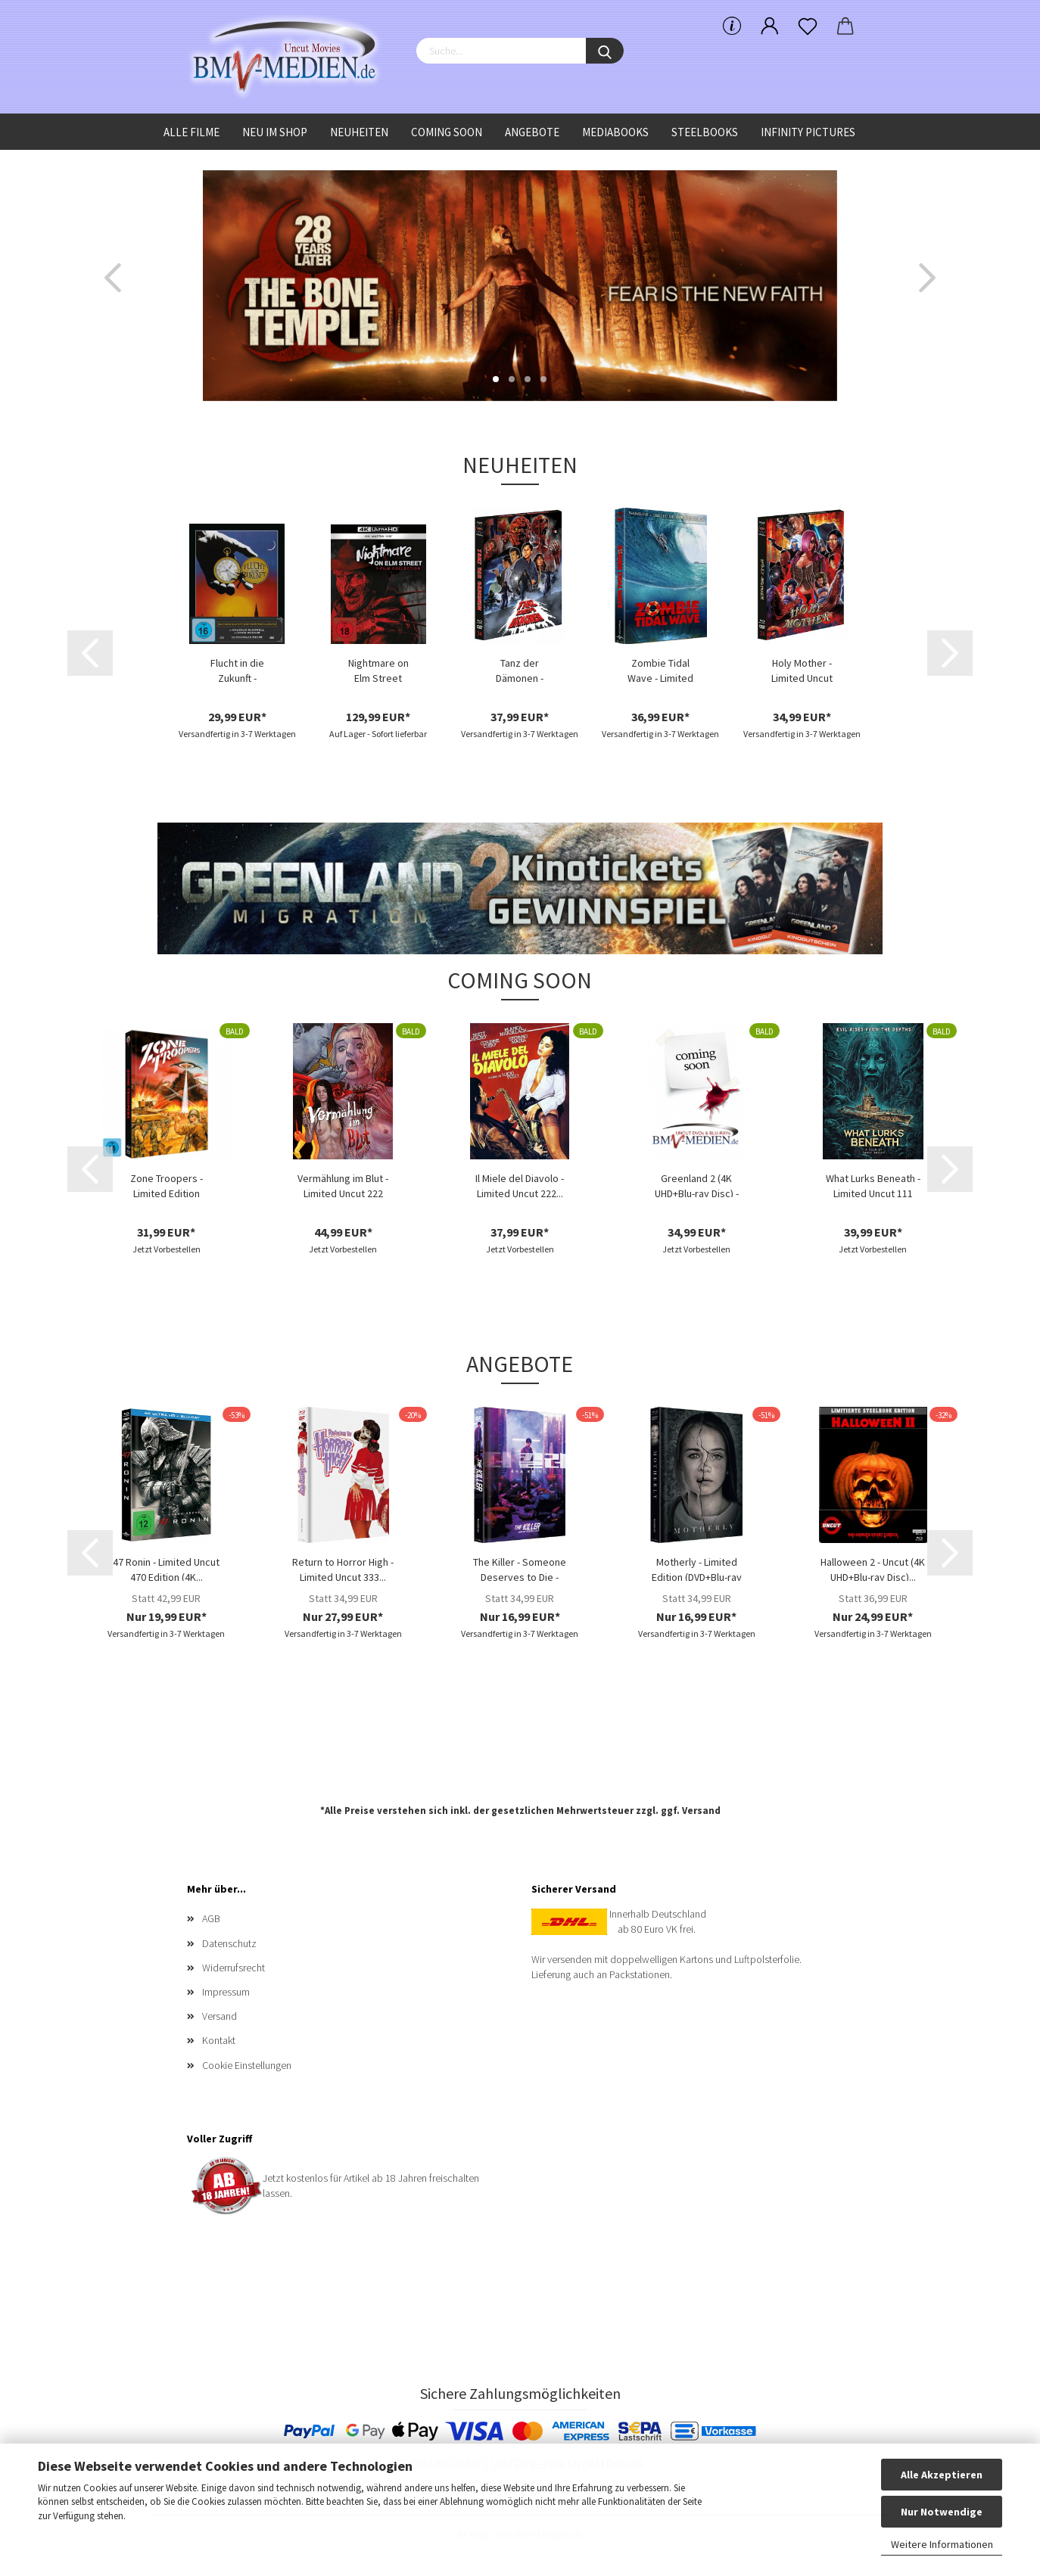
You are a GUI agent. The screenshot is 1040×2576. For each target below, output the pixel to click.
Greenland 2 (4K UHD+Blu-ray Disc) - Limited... (697, 1184)
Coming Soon (446, 132)
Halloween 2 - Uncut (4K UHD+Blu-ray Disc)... (872, 1568)
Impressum (226, 1992)
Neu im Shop (274, 132)
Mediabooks (615, 132)
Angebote (532, 132)
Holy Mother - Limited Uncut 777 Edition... (802, 669)
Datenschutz (229, 1943)
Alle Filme (191, 132)
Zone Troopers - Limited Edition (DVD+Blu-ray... (166, 1184)
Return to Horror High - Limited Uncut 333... (343, 1568)
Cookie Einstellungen (246, 2065)
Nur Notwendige (941, 2511)
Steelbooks (704, 132)
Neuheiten (359, 132)
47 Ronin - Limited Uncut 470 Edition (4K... (166, 1568)
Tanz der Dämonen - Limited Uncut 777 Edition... (519, 669)
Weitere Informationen (942, 2544)
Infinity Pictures (808, 132)
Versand (701, 1810)
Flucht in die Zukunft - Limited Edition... (237, 669)
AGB (211, 1918)
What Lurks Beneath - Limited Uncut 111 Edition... (873, 1184)
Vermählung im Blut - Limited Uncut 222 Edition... (342, 1184)
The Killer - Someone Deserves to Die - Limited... (519, 1568)
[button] (112, 277)
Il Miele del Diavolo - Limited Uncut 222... (519, 1184)
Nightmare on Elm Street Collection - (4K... (378, 669)
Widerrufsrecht (233, 1967)
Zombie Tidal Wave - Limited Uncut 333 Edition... (660, 669)
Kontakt (218, 2040)
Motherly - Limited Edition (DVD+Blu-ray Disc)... (697, 1568)
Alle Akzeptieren (941, 2474)
